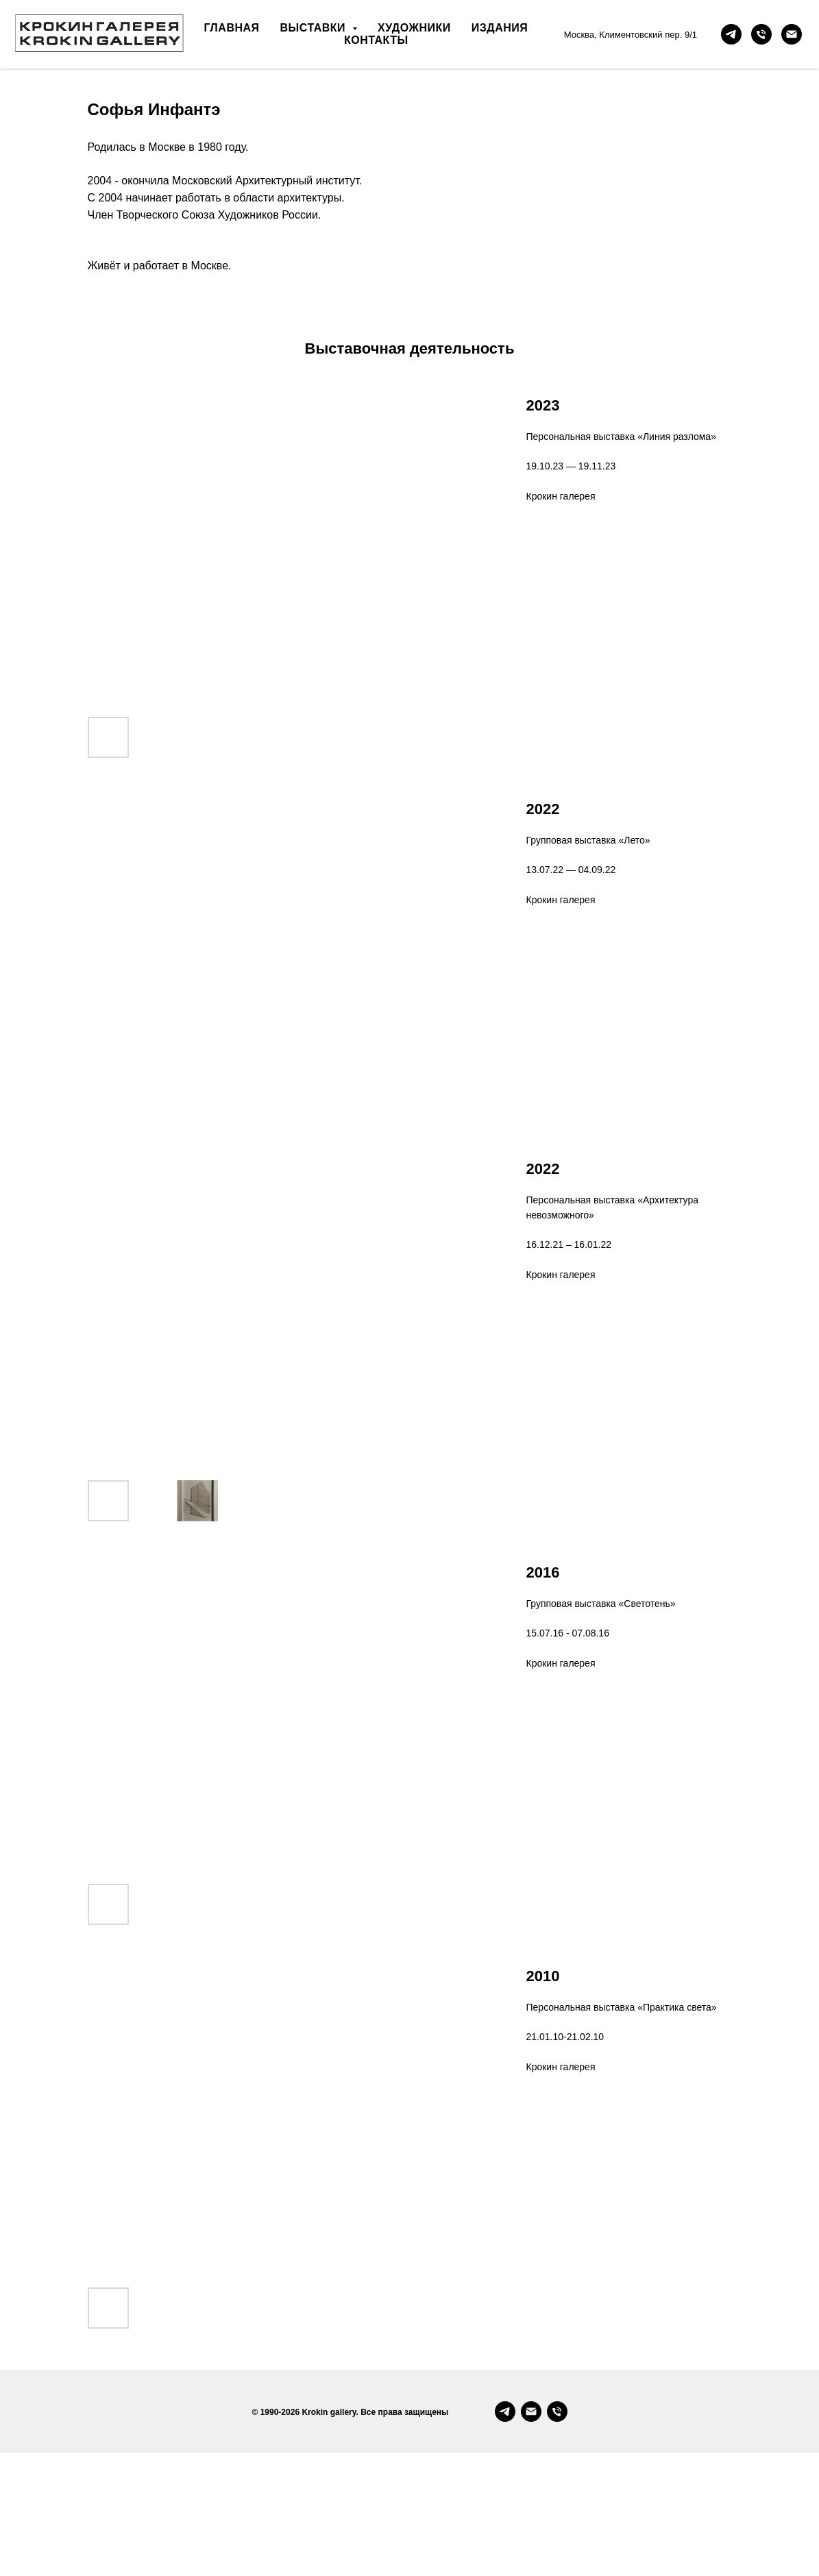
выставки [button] (314, 28)
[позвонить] (761, 34)
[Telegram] (505, 2535)
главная (231, 28)
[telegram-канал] (731, 34)
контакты (376, 40)
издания (500, 28)
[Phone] (557, 2535)
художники (414, 28)
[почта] (791, 34)
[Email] (531, 2535)
